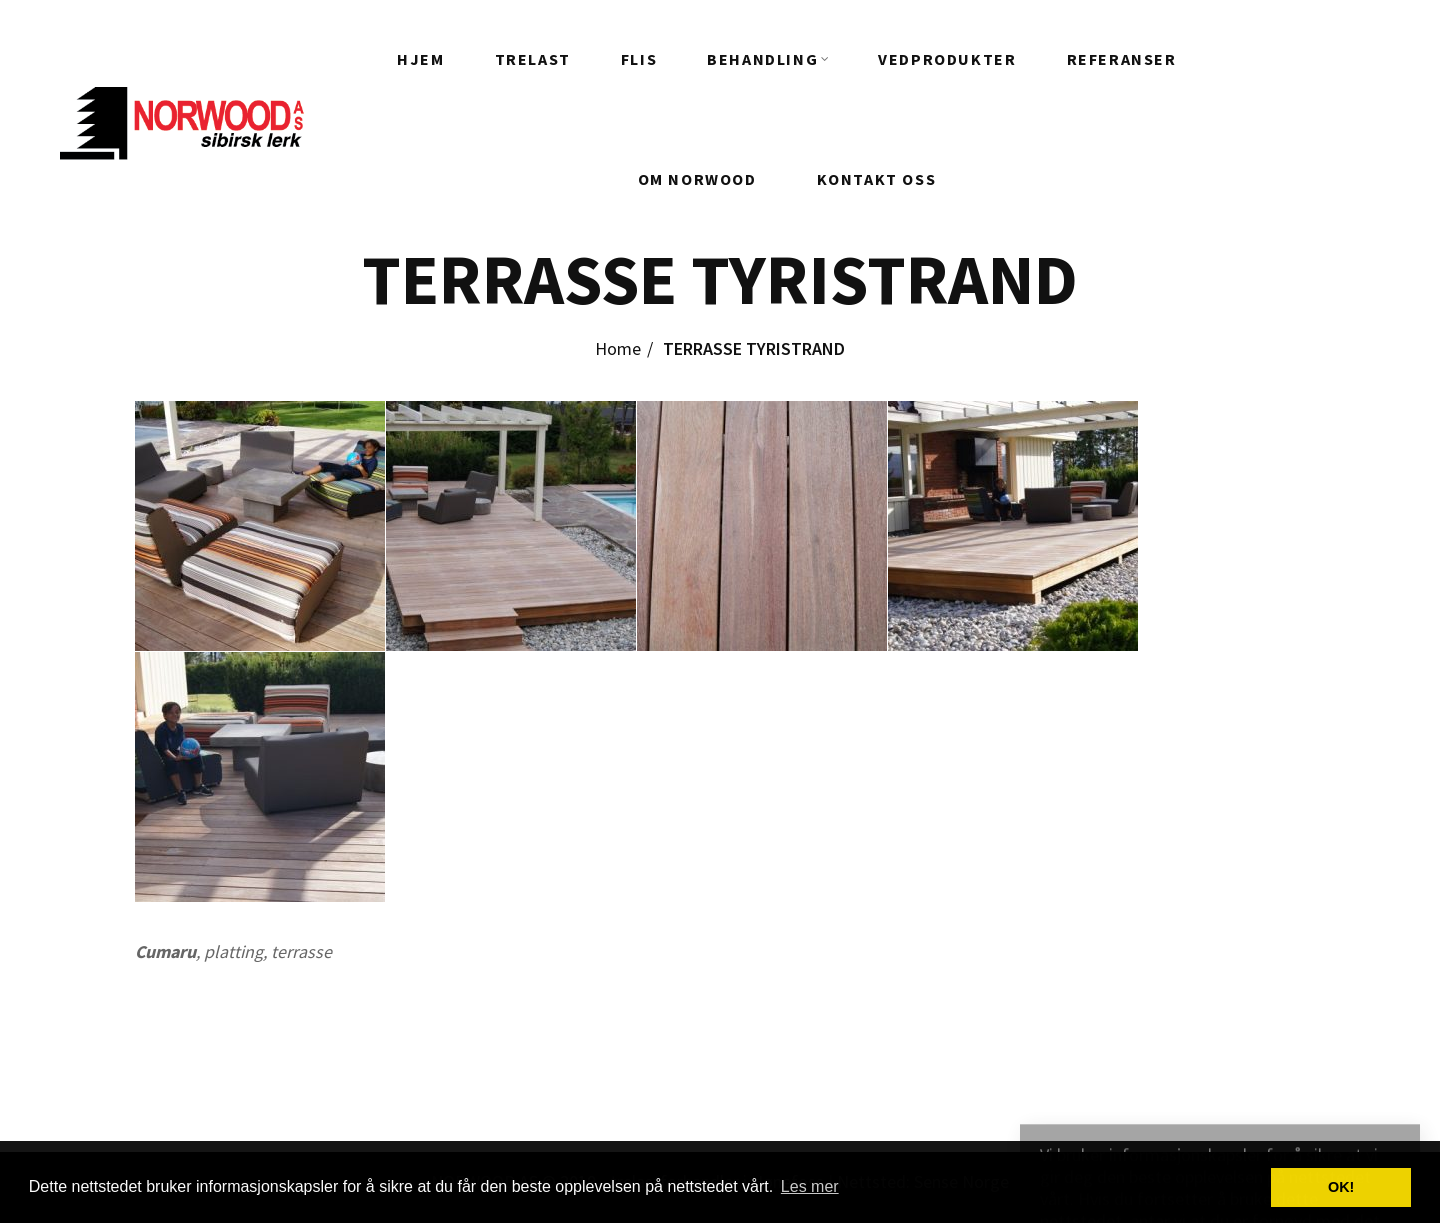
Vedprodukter (947, 59)
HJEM (420, 59)
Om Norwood (697, 179)
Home (618, 348)
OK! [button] (1341, 1187)
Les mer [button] (810, 1186)
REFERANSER (1122, 59)
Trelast (533, 59)
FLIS (639, 59)
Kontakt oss (877, 179)
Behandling (762, 59)
